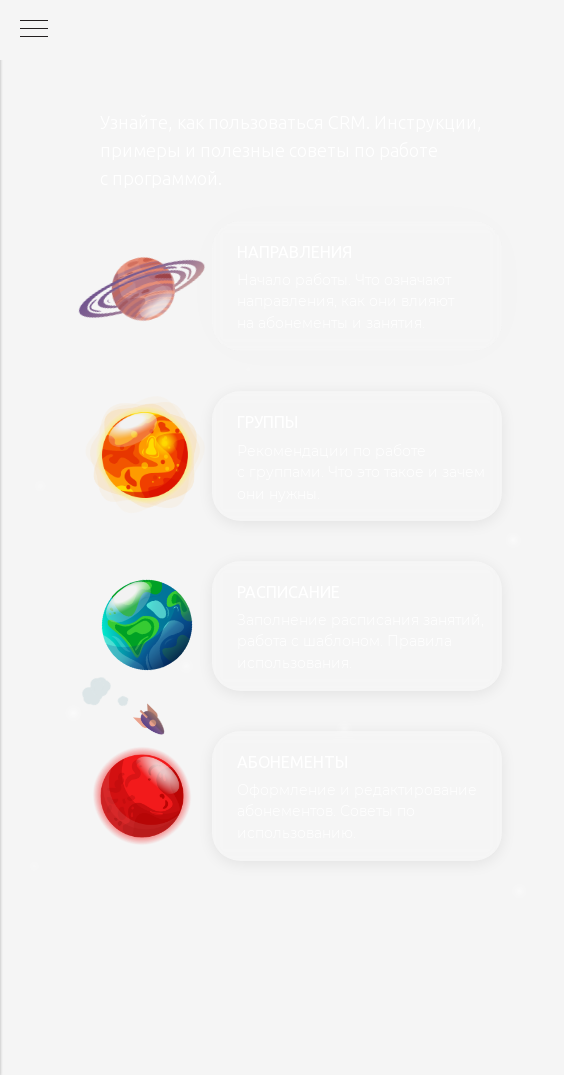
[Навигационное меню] (34, 30)
